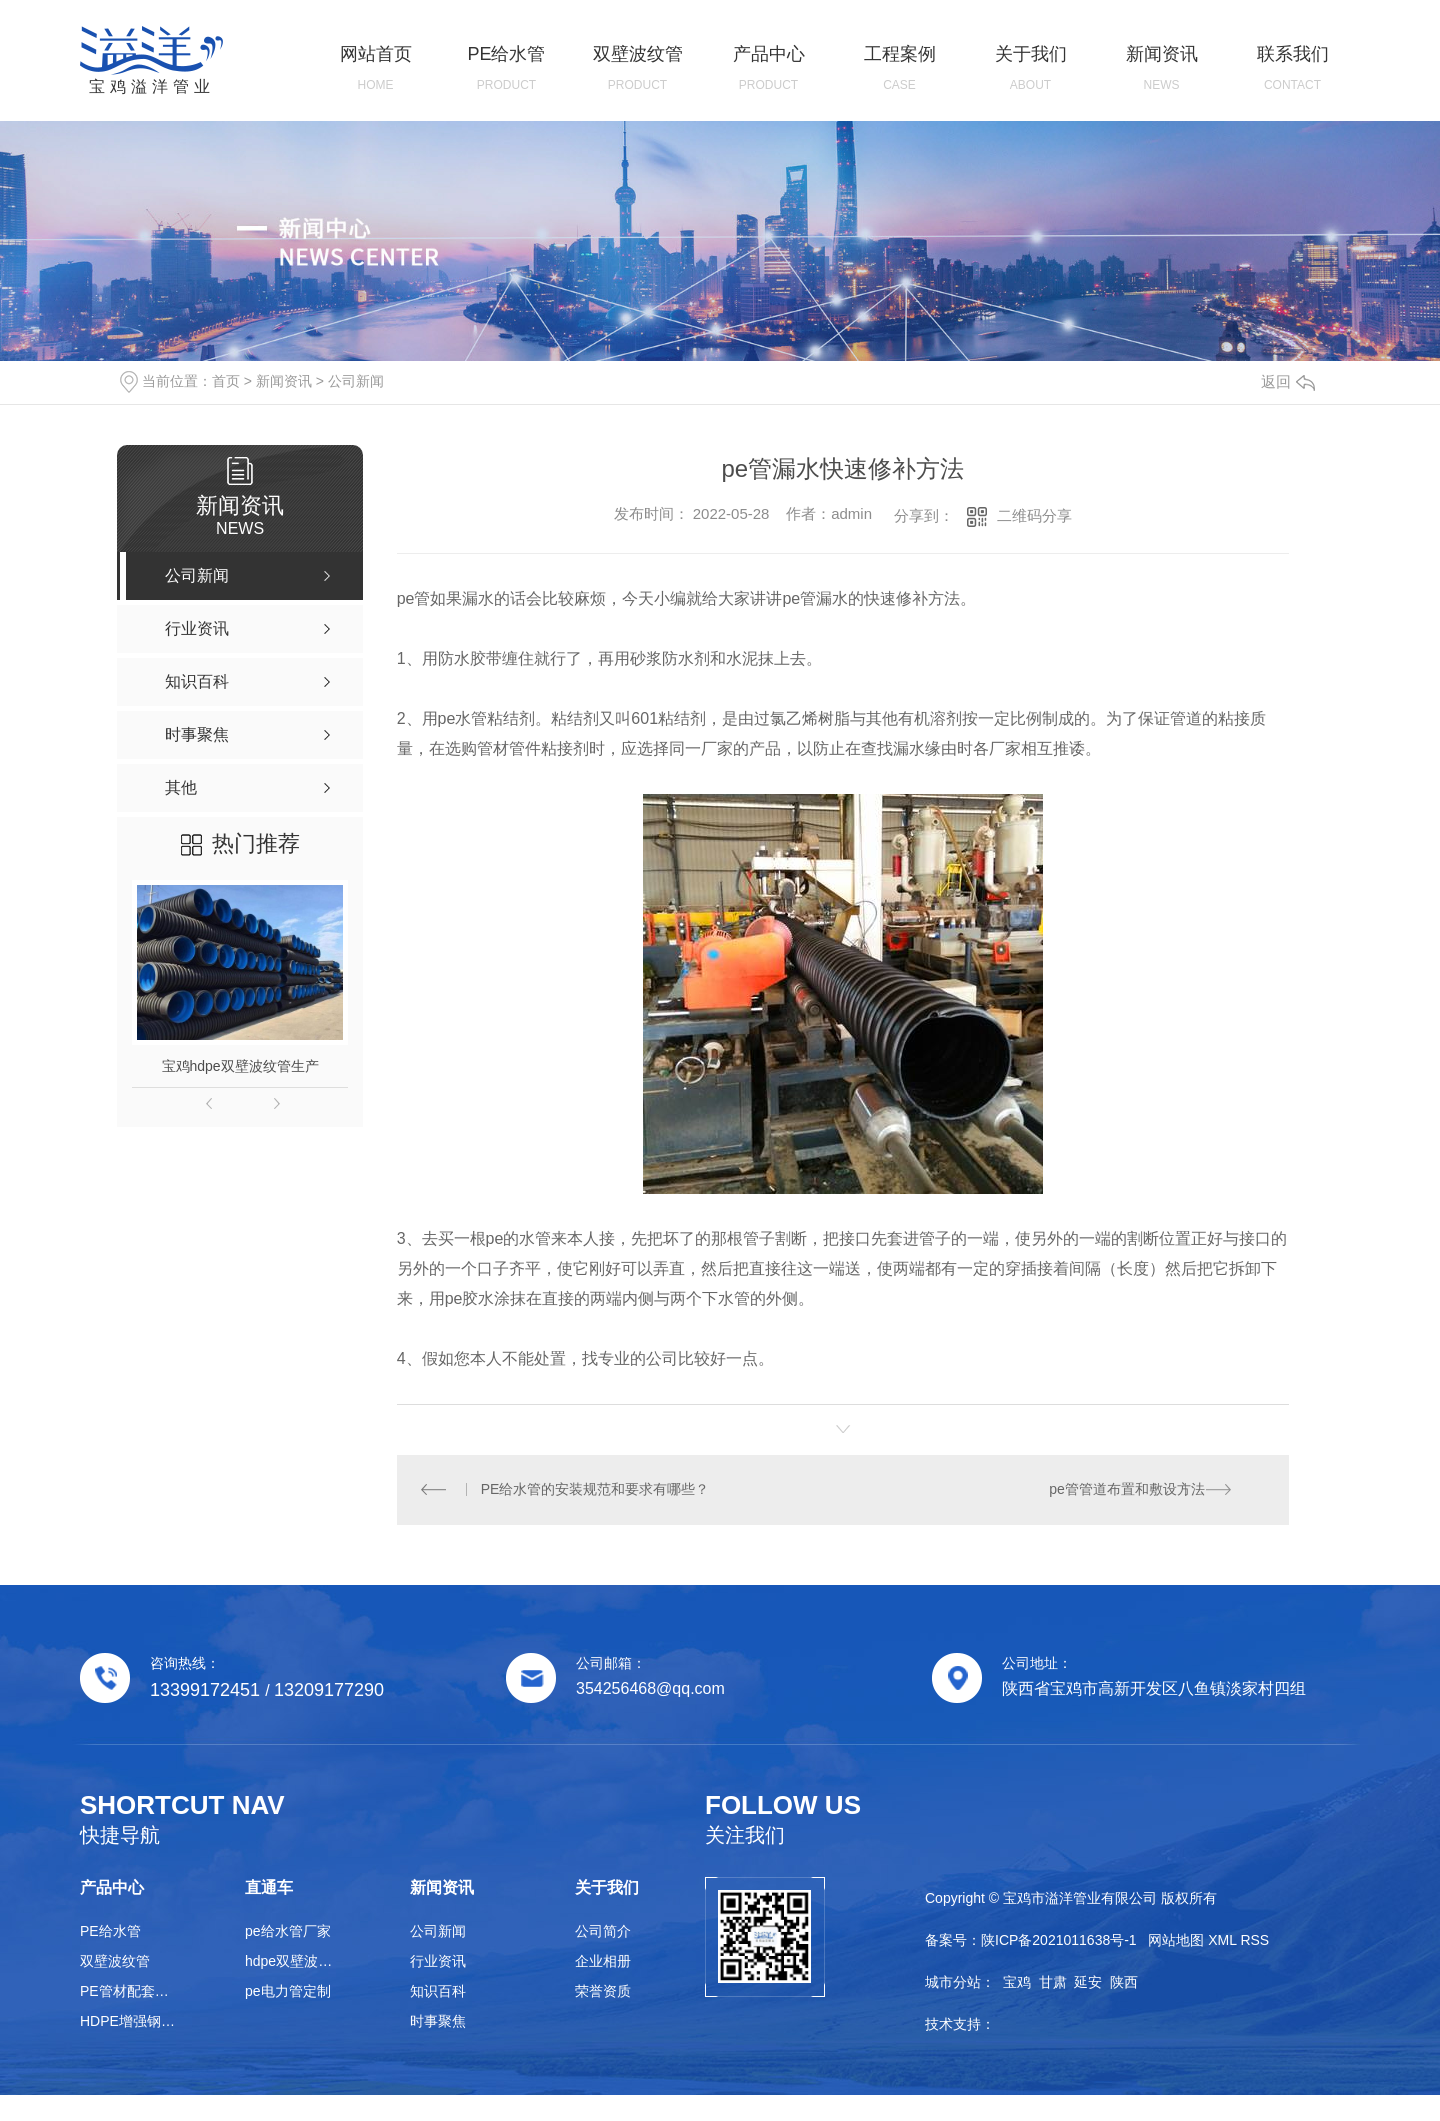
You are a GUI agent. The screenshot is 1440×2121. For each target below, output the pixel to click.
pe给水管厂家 (288, 1932)
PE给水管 (506, 69)
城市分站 (953, 1983)
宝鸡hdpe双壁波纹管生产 (240, 1066)
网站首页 (375, 69)
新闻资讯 (1161, 69)
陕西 (1124, 1983)
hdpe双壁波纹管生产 (295, 1962)
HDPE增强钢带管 (130, 2022)
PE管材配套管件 (130, 1992)
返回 (1288, 381)
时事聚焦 (438, 2022)
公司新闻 (356, 381)
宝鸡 (1017, 1983)
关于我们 (1030, 69)
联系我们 (1292, 69)
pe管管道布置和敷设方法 (1127, 1490)
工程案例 (899, 69)
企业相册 (603, 1962)
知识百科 (438, 1992)
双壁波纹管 (637, 69)
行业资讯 (438, 1962)
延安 (1088, 1983)
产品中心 (768, 69)
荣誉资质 (603, 1992)
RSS (1254, 1941)
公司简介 (603, 1932)
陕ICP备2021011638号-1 (1059, 1941)
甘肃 (1053, 1983)
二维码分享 (1034, 515)
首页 (226, 381)
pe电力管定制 (288, 1992)
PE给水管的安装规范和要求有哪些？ (595, 1490)
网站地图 (1176, 1941)
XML (1222, 1941)
